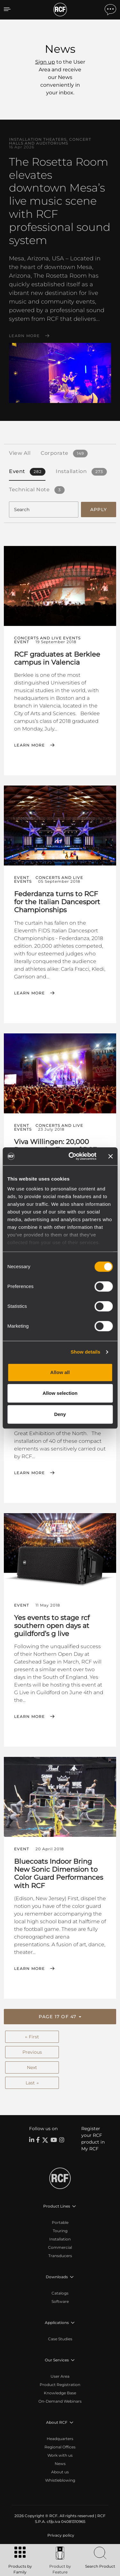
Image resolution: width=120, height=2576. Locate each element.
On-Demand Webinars (60, 2401)
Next (32, 2067)
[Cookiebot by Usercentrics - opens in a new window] (71, 1156)
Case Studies (60, 2338)
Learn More (24, 336)
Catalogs (60, 2293)
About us (60, 2471)
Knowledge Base (60, 2392)
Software (60, 2301)
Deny (60, 1414)
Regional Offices (60, 2447)
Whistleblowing (60, 2480)
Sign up (45, 62)
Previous (32, 2052)
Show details (85, 1352)
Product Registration (60, 2384)
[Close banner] (110, 1156)
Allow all (60, 1372)
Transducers (60, 2255)
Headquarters (60, 2438)
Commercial (60, 2247)
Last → (32, 2083)
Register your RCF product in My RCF (93, 2139)
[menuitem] (60, 2535)
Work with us (60, 2455)
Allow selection (60, 1393)
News (60, 2463)
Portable (60, 2222)
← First (32, 2037)
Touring (60, 2230)
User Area (60, 2376)
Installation (60, 2239)
